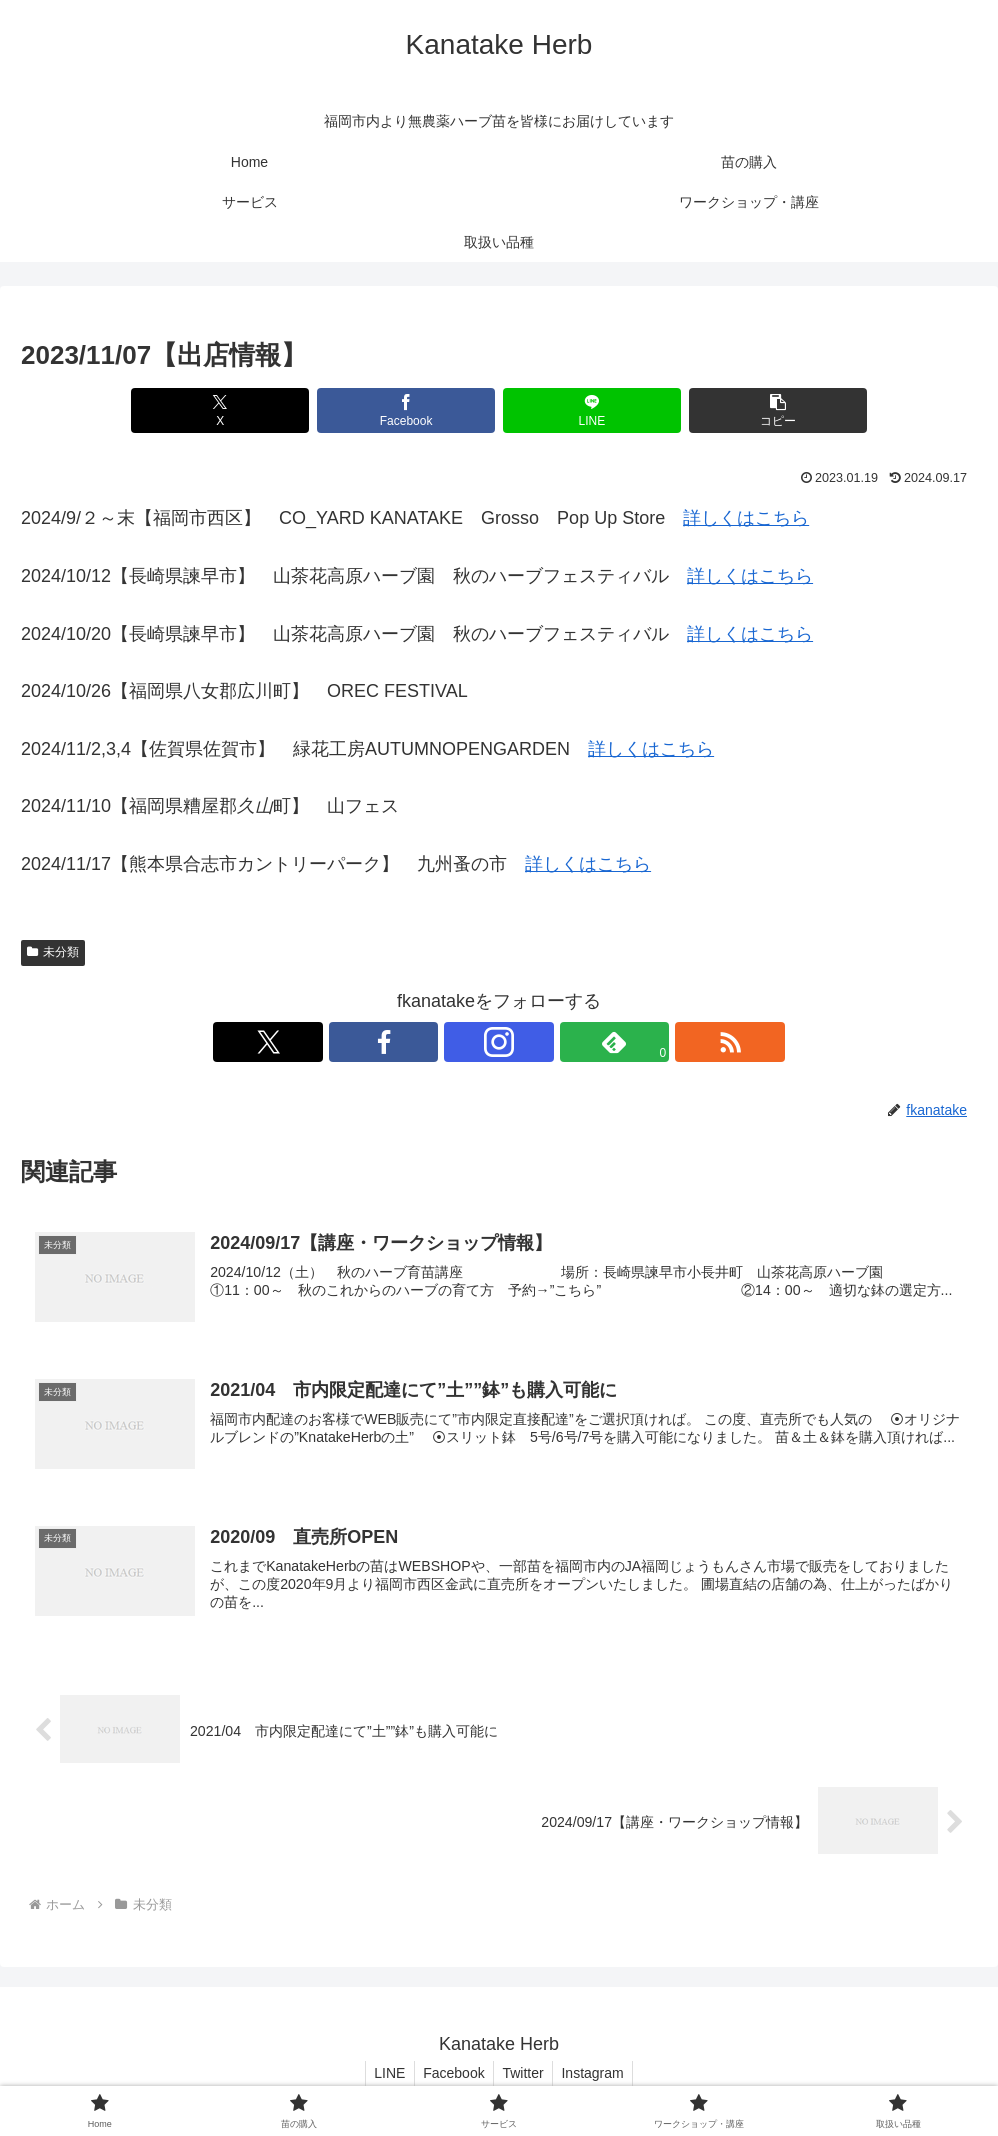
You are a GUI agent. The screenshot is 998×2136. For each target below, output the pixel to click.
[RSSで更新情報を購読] (591, 1042)
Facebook (452, 2074)
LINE (384, 2074)
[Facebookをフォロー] (453, 1042)
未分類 (53, 952)
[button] (739, 410)
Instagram (597, 2074)
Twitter (524, 2074)
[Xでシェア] (258, 410)
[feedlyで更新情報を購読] (545, 1042)
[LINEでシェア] (579, 410)
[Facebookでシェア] (418, 410)
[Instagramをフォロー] (499, 1042)
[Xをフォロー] (407, 1042)
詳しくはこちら (746, 518)
